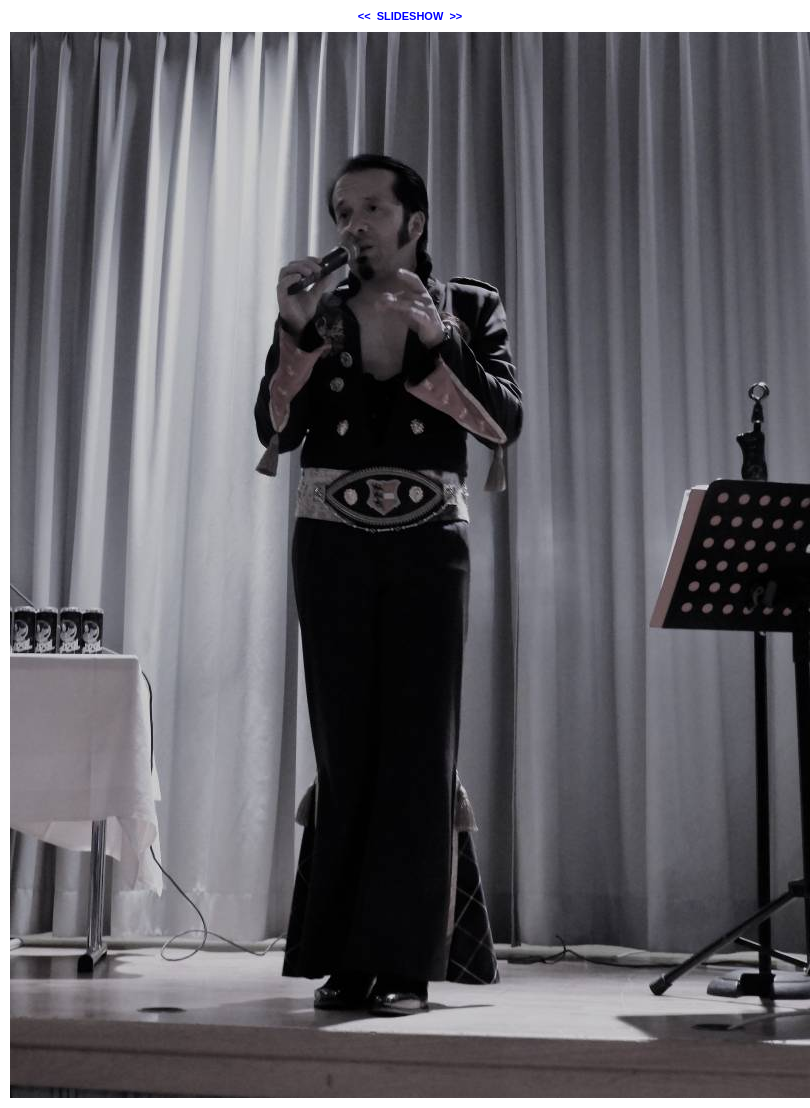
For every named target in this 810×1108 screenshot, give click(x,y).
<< (364, 16)
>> (455, 16)
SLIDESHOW (410, 16)
